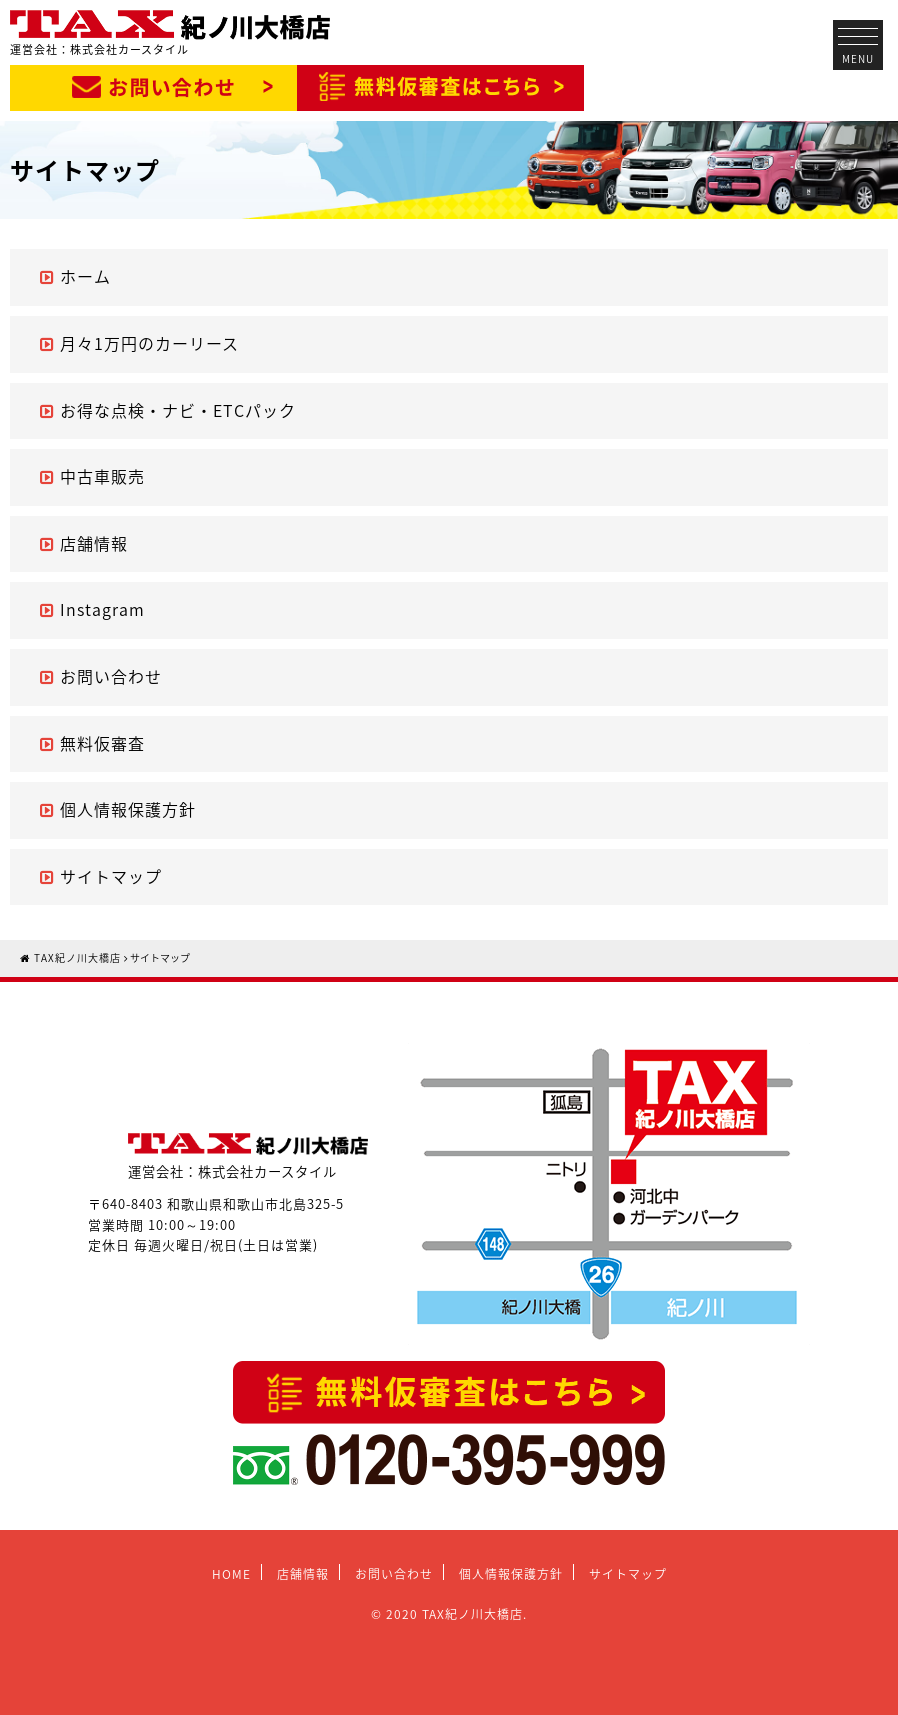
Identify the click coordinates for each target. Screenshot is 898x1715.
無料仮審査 (102, 743)
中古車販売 (102, 476)
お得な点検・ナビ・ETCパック (178, 410)
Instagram (102, 609)
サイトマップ (111, 876)
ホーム (85, 276)
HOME (231, 1574)
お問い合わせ (111, 676)
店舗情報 (94, 543)
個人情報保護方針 (128, 809)
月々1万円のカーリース (149, 343)
